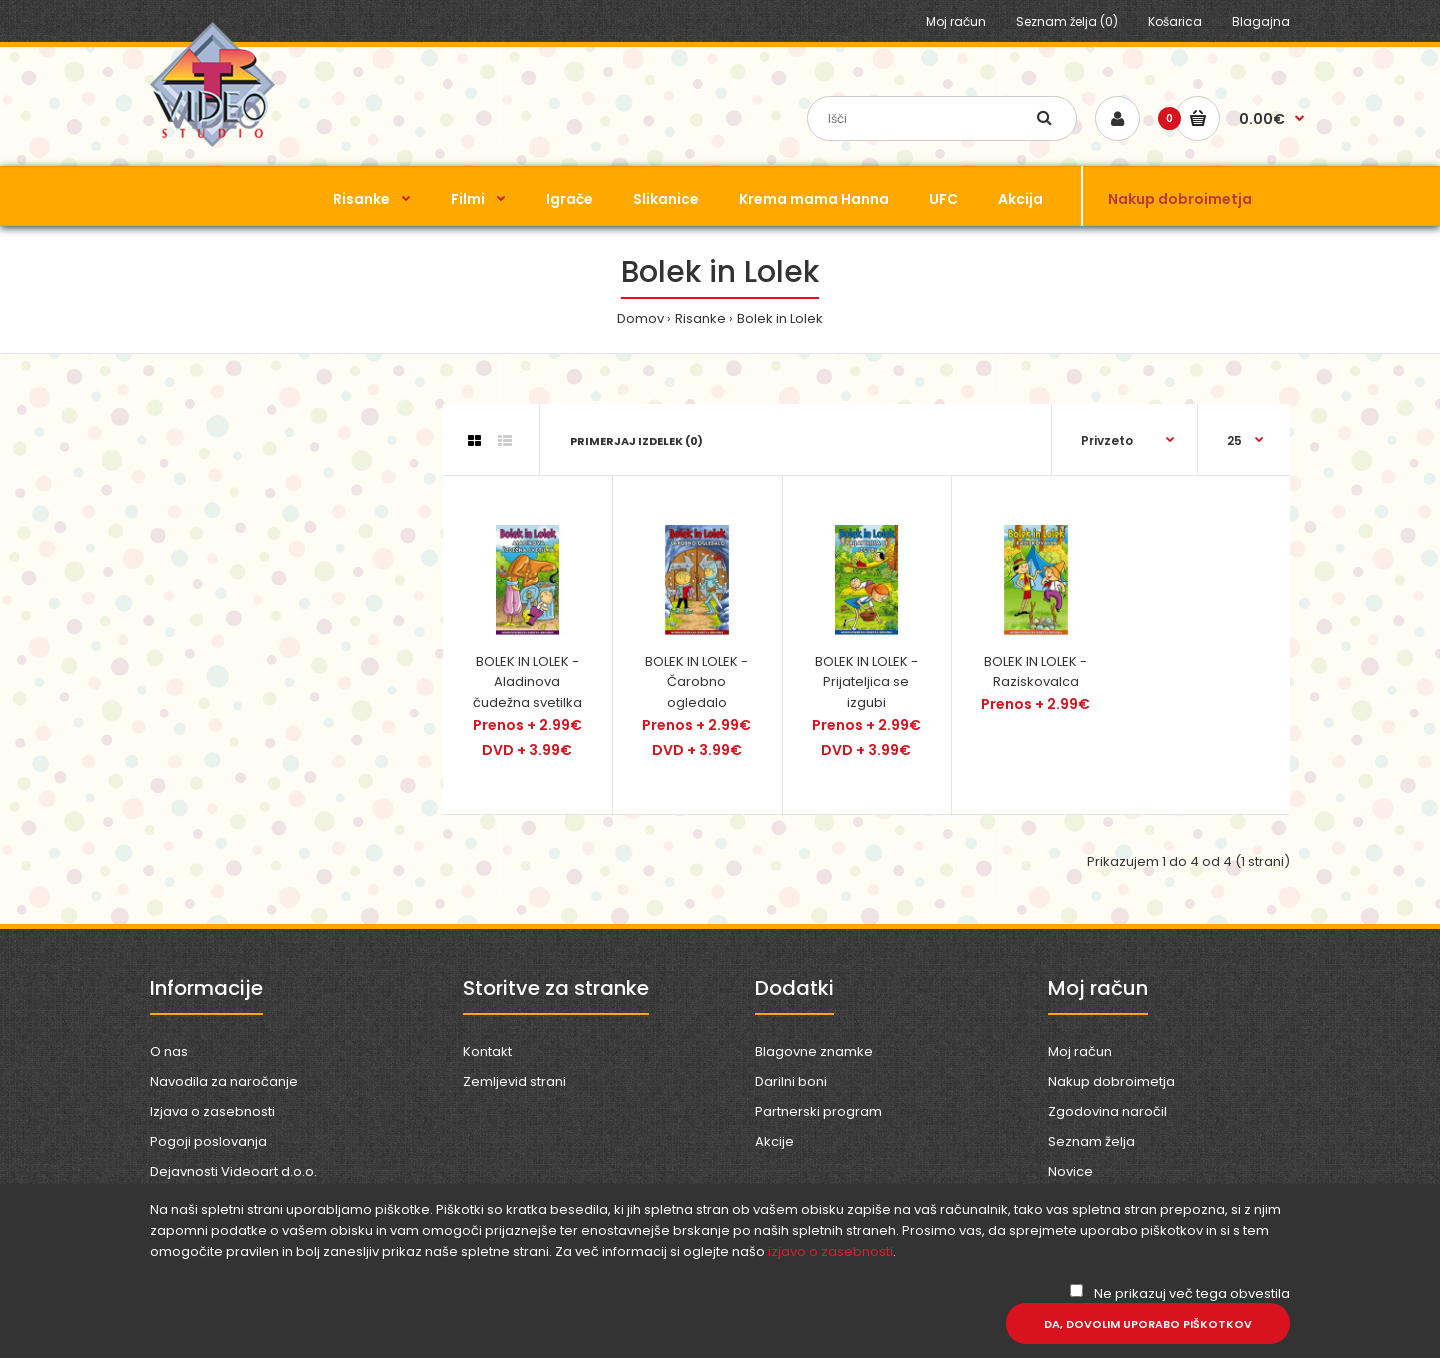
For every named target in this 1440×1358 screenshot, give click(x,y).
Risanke (700, 318)
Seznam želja (1091, 1141)
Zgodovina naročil (1107, 1111)
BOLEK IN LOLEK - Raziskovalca (1035, 672)
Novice (1070, 1171)
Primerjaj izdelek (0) (636, 441)
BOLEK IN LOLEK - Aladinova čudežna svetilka (527, 682)
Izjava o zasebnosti (212, 1111)
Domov (640, 318)
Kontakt (487, 1051)
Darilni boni (791, 1081)
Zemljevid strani (514, 1081)
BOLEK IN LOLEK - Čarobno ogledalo (696, 682)
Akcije (774, 1141)
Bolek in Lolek (780, 318)
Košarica (1175, 21)
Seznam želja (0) (1067, 21)
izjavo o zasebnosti (830, 1251)
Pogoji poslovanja (208, 1141)
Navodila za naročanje (224, 1081)
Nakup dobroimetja (1111, 1081)
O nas (169, 1051)
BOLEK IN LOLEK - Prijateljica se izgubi (866, 682)
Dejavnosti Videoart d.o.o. (233, 1171)
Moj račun (956, 21)
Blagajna (1261, 21)
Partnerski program (818, 1111)
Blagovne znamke (814, 1051)
